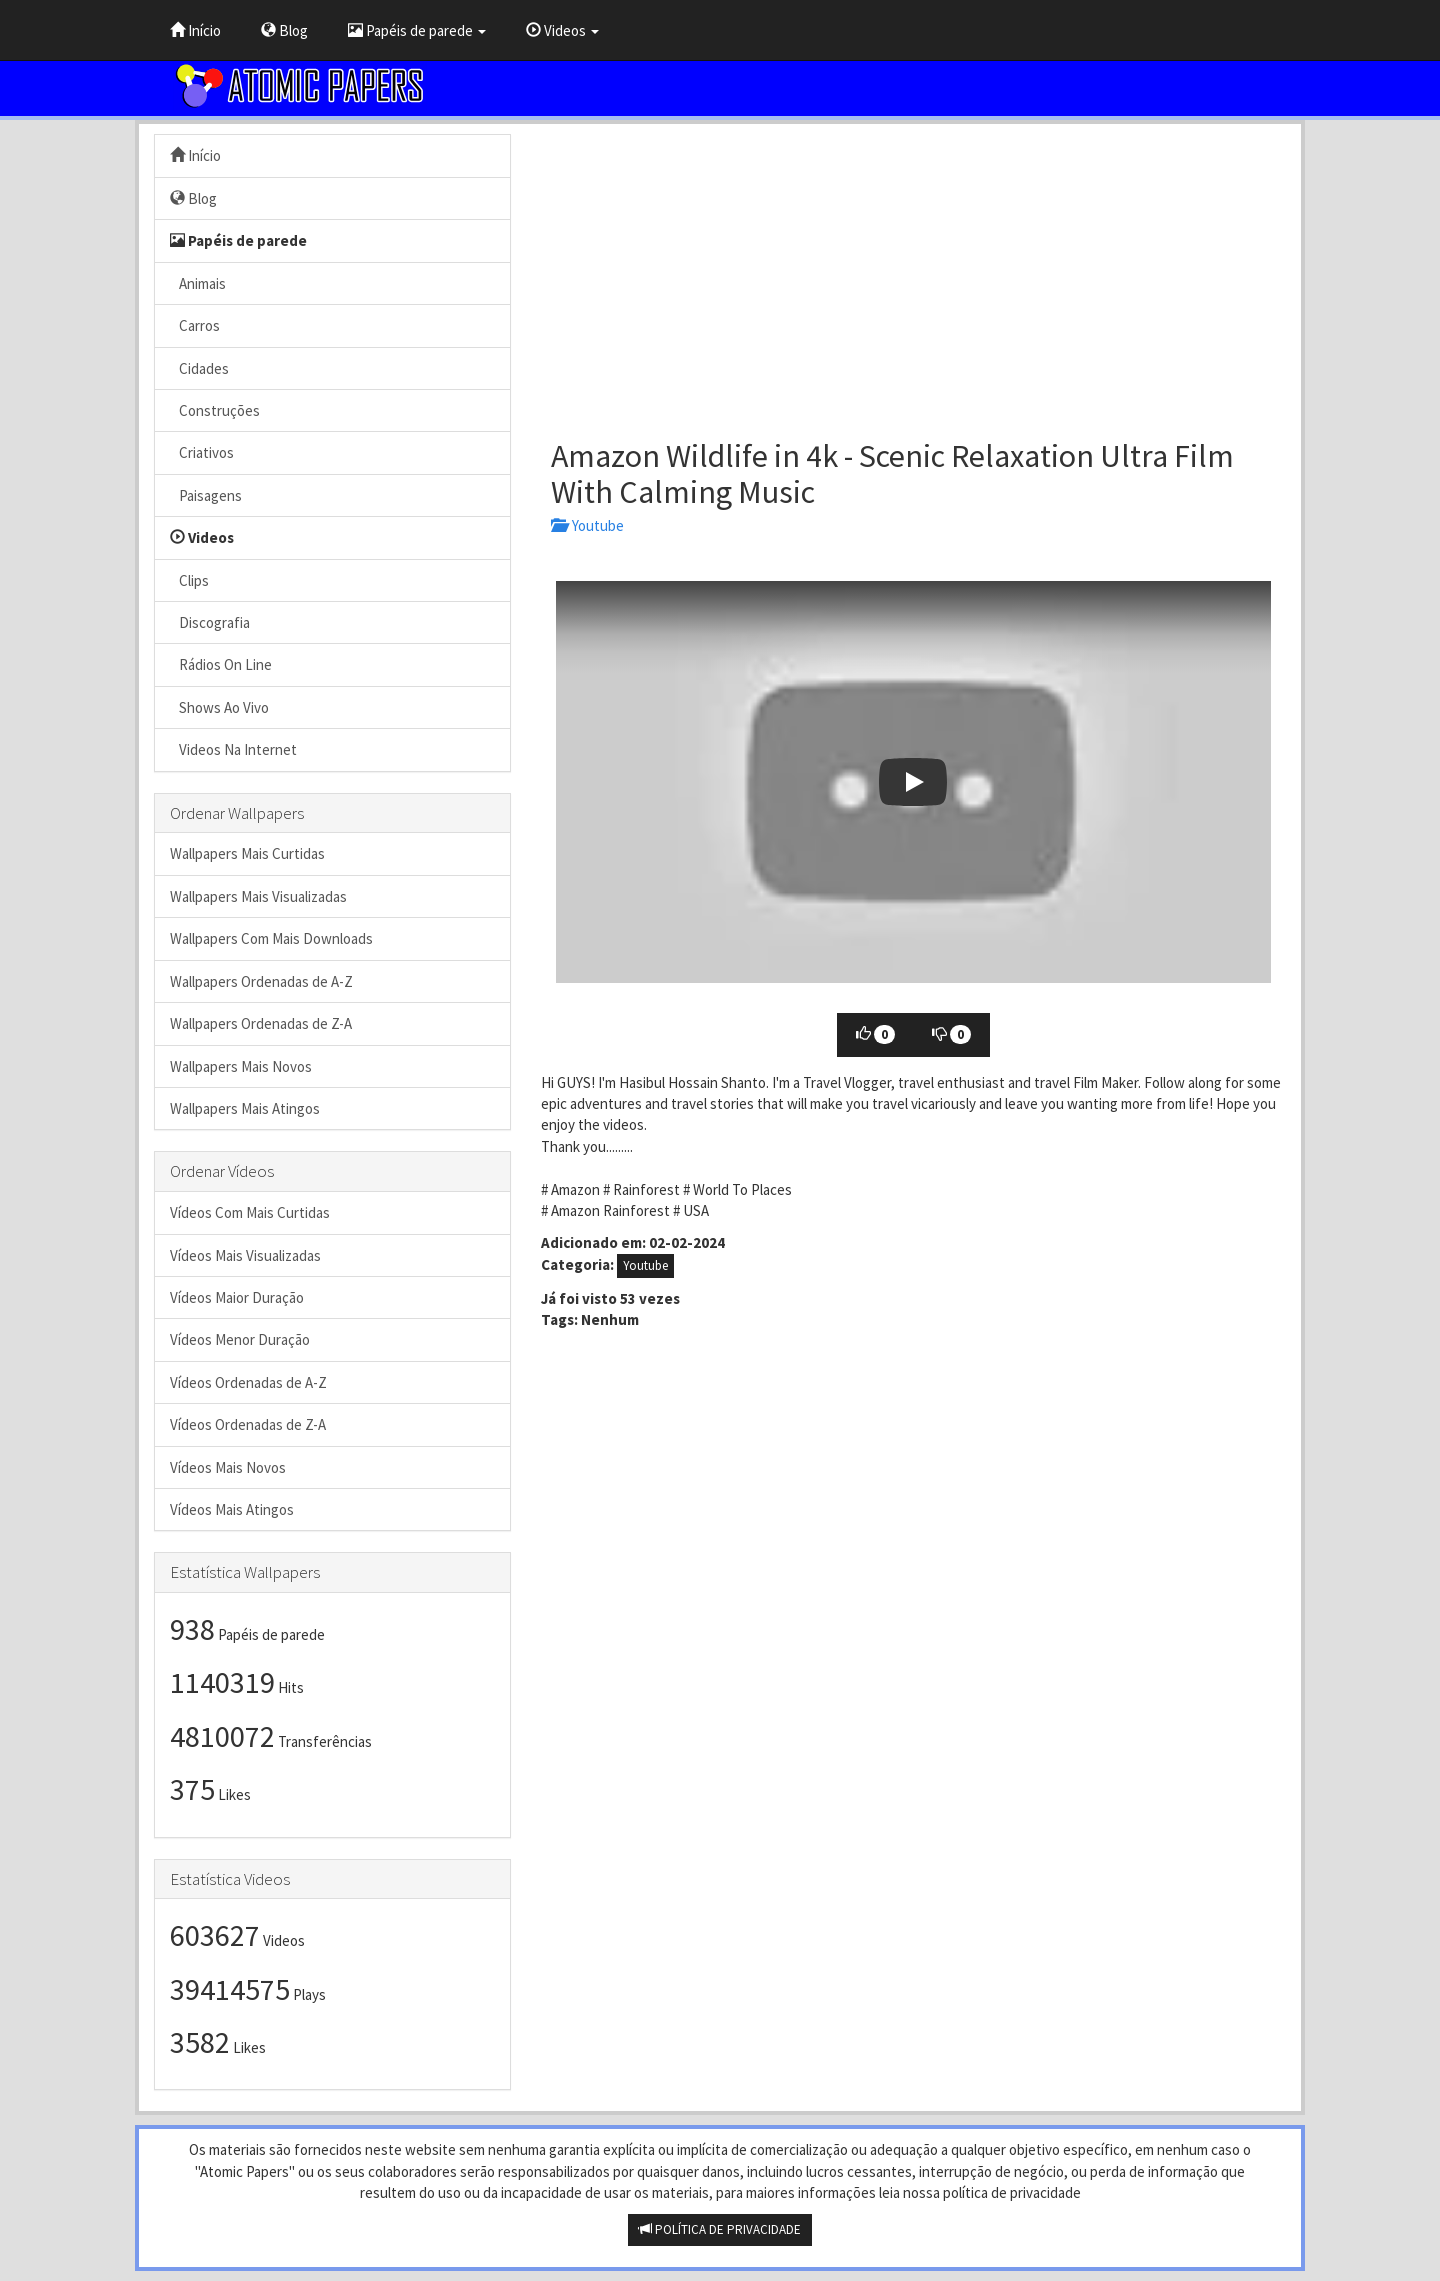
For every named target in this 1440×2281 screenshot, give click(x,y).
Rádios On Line (221, 664)
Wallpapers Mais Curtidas (247, 853)
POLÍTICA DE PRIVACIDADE (720, 2229)
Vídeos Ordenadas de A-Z (248, 1382)
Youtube (587, 525)
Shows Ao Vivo (219, 707)
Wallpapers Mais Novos (241, 1066)
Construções (215, 410)
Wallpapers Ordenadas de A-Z (261, 981)
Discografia (210, 622)
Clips (189, 580)
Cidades (199, 368)
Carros (195, 325)
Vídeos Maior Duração (237, 1297)
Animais (198, 283)
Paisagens (206, 495)
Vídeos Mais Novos (228, 1467)
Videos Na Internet (233, 749)
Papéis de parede (417, 30)
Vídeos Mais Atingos (232, 1509)
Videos (562, 30)
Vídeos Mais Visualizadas (245, 1255)
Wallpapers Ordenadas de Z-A (261, 1023)
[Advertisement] (913, 274)
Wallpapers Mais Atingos (245, 1108)
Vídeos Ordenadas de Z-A (248, 1424)
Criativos (202, 452)
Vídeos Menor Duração (240, 1339)
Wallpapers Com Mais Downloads (271, 938)
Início (195, 30)
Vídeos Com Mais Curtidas (250, 1212)
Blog (284, 30)
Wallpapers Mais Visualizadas (258, 896)
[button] (913, 782)
